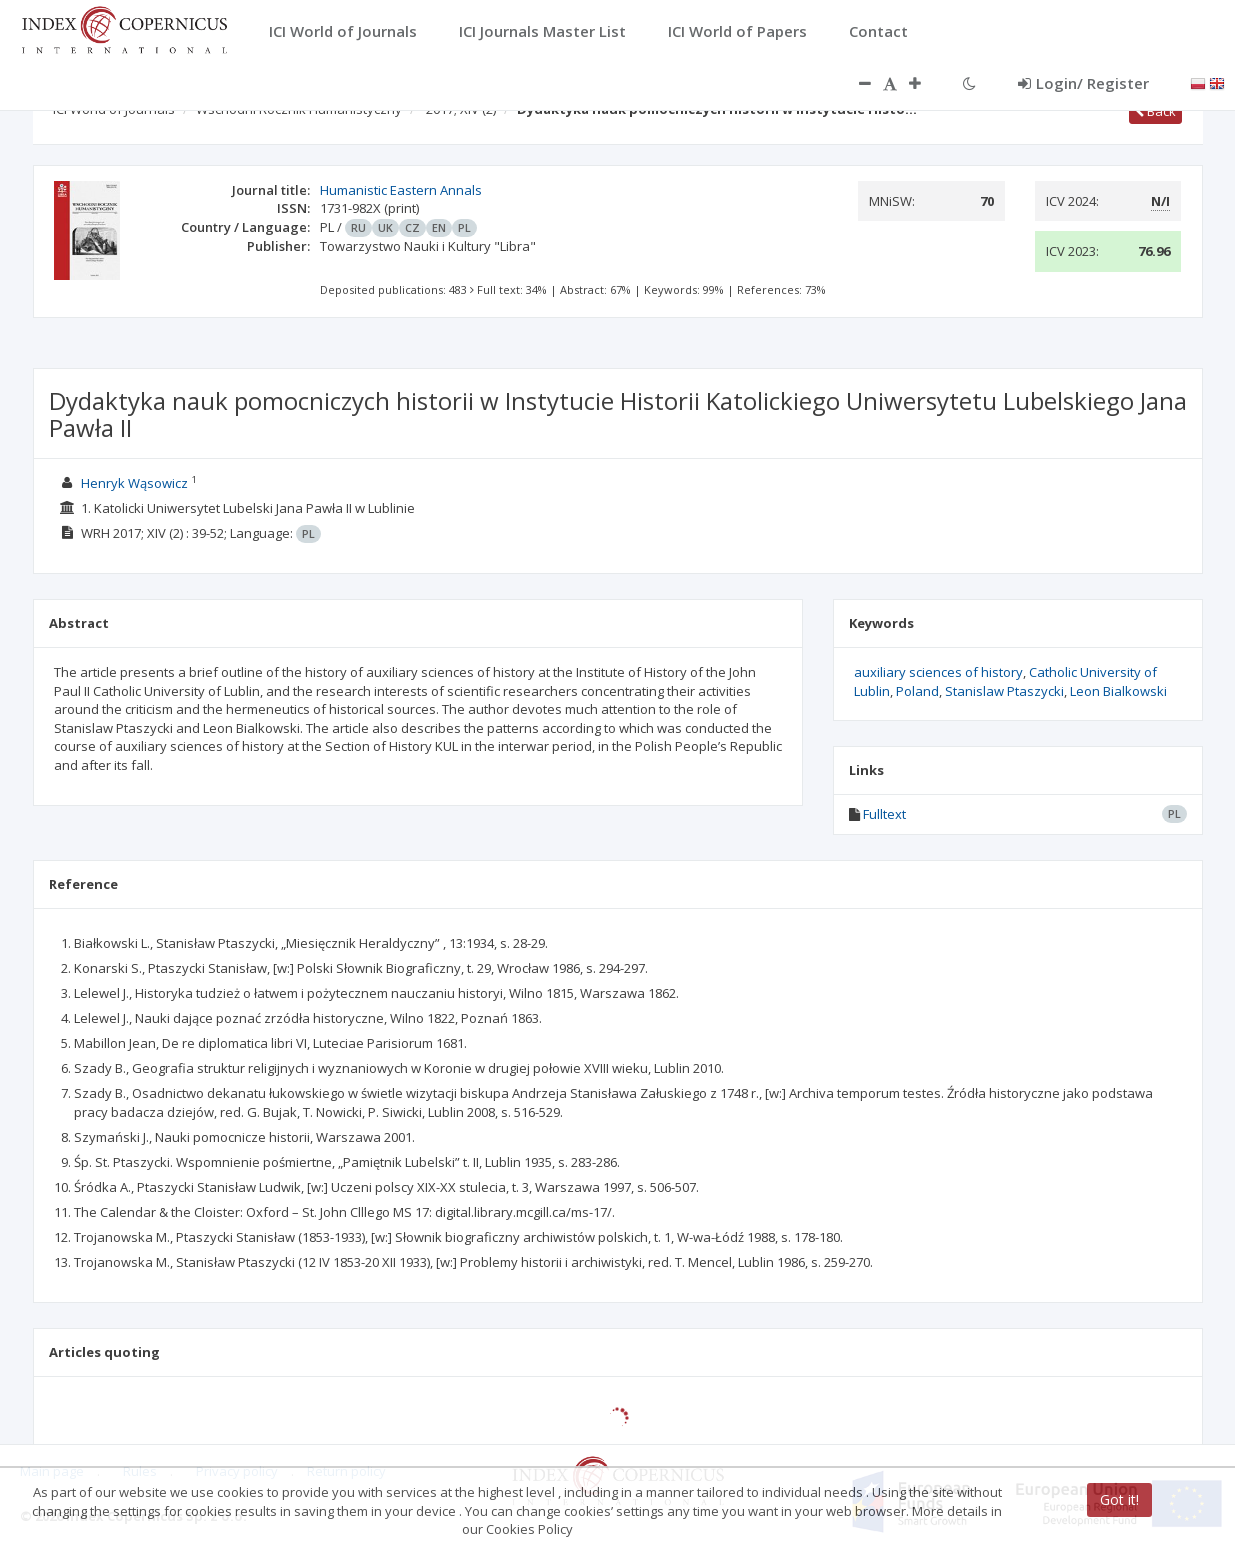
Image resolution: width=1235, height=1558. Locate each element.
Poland (917, 691)
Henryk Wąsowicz (134, 483)
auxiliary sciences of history (938, 672)
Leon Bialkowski (1118, 691)
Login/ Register (1083, 83)
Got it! (1119, 1499)
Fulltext (884, 814)
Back (1155, 111)
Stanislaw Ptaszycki (1004, 691)
